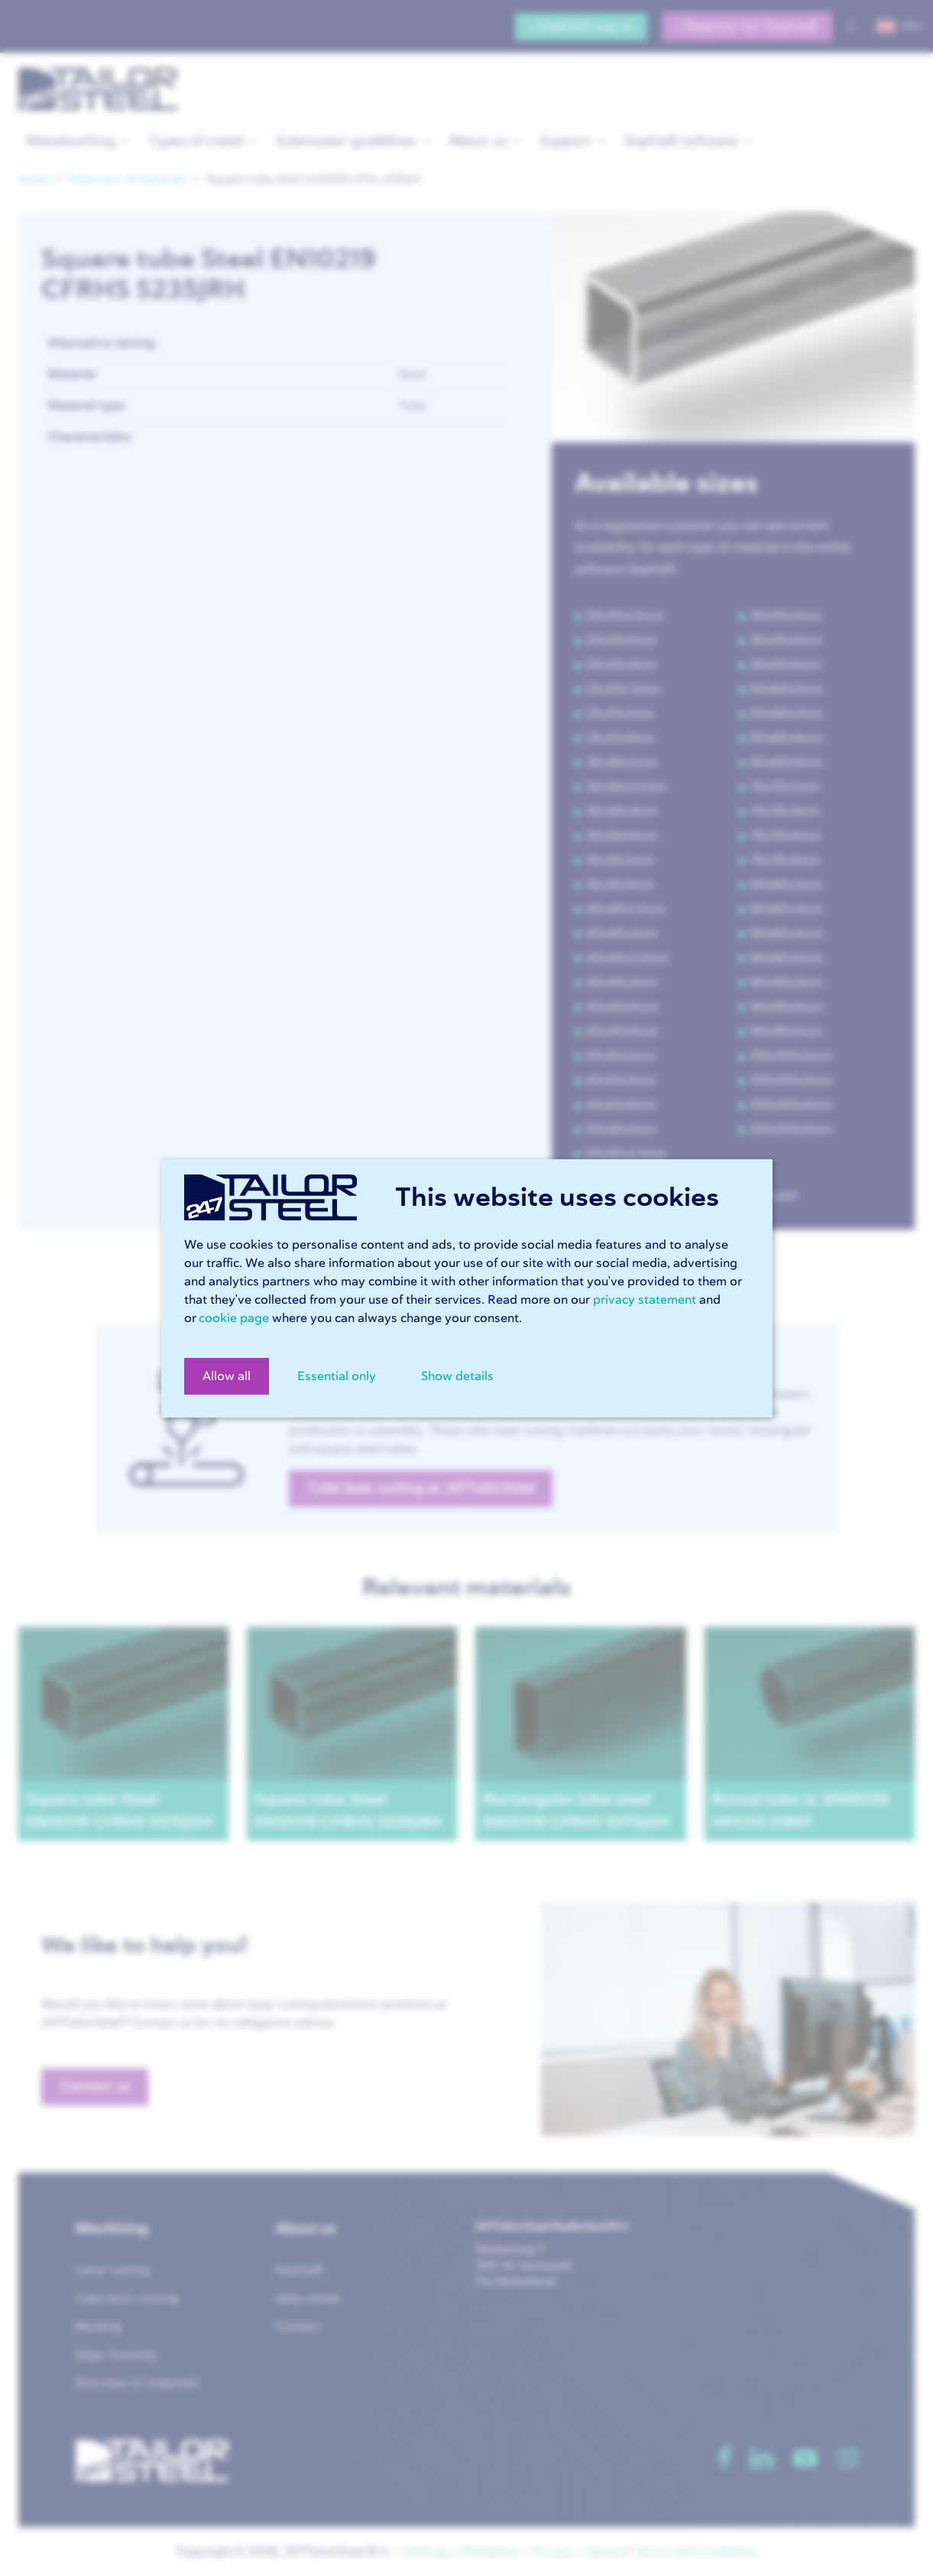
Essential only (336, 1376)
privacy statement (644, 1300)
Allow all (226, 1376)
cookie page (234, 1318)
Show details (457, 1376)
